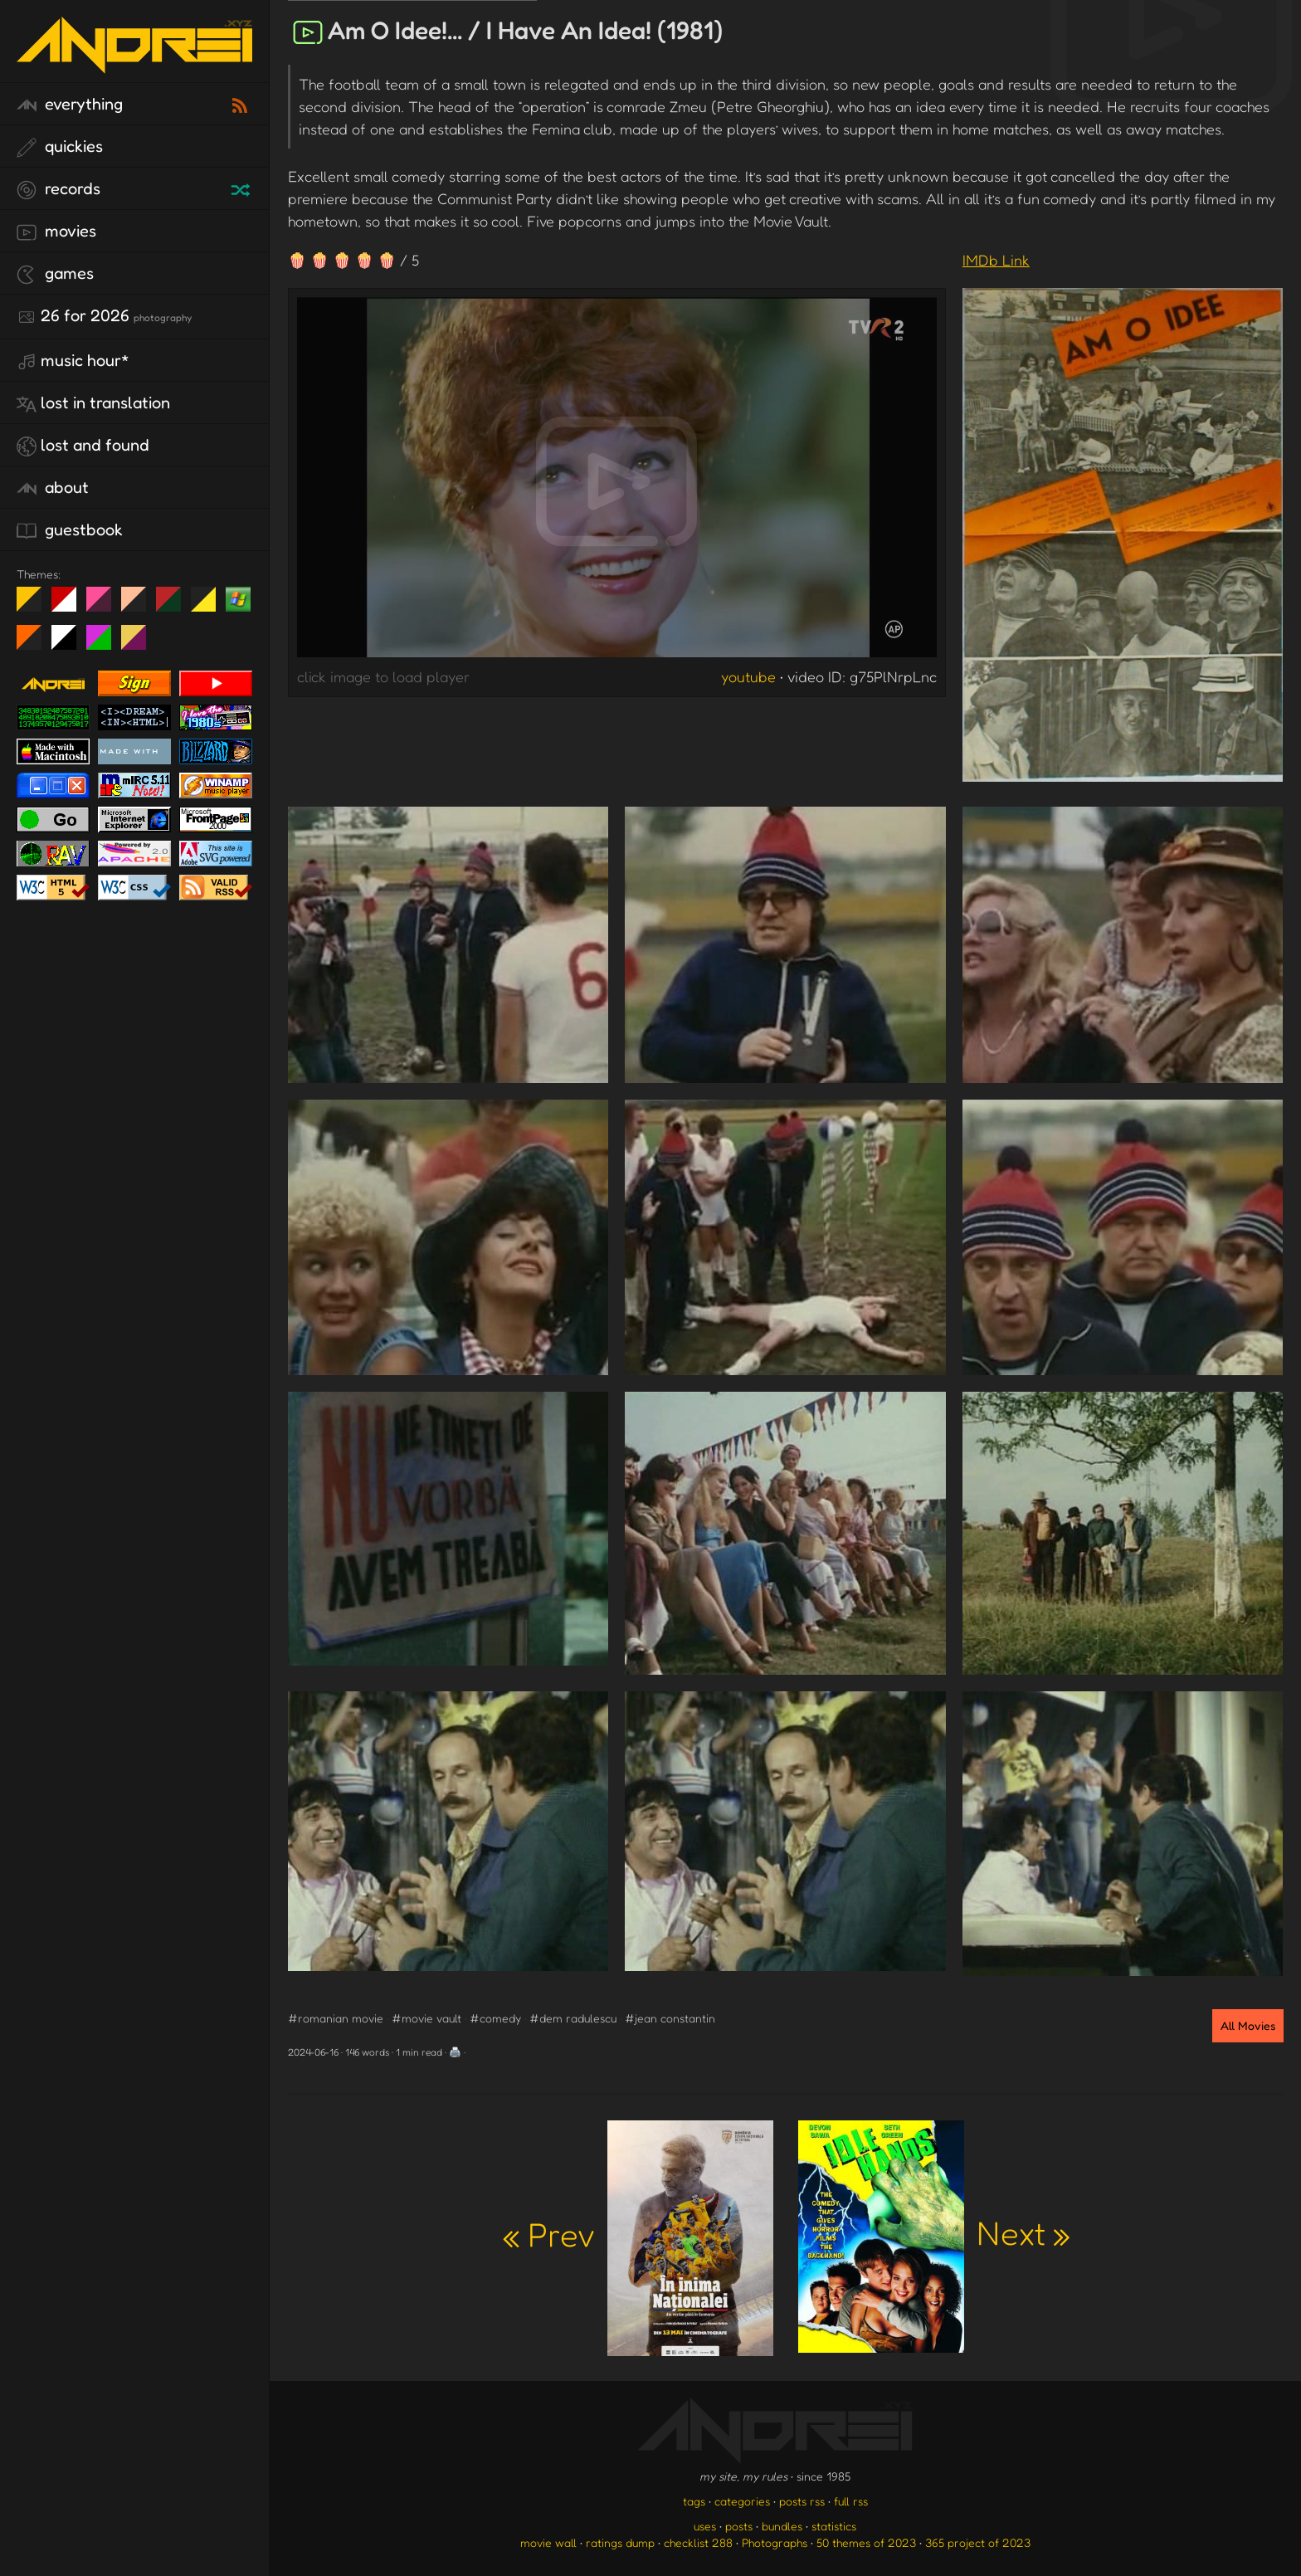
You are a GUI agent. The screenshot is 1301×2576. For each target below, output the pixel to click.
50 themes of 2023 (866, 2542)
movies (56, 231)
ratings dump (620, 2542)
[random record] (242, 187)
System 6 (70, 644)
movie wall (548, 2542)
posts (739, 2526)
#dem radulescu (572, 2018)
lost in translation (93, 403)
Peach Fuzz (140, 606)
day (70, 606)
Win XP (238, 599)
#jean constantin (670, 2018)
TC (140, 644)
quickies (60, 147)
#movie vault (426, 2018)
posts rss (802, 2501)
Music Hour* (73, 361)
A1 (105, 644)
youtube (748, 676)
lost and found (83, 445)
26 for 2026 (104, 316)
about (53, 488)
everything (70, 104)
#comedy (495, 2018)
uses (705, 2526)
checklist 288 (698, 2542)
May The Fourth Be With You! (209, 606)
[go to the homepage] (134, 62)
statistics (833, 2526)
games (55, 274)
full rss (851, 2501)
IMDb (996, 260)
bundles (782, 2526)
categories (742, 2501)
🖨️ (455, 2052)
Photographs (774, 2542)
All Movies (1248, 2025)
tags (694, 2501)
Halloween (35, 644)
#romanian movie (335, 2018)
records (58, 189)
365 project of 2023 (978, 2542)
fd (104, 606)
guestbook (70, 530)
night (35, 606)
